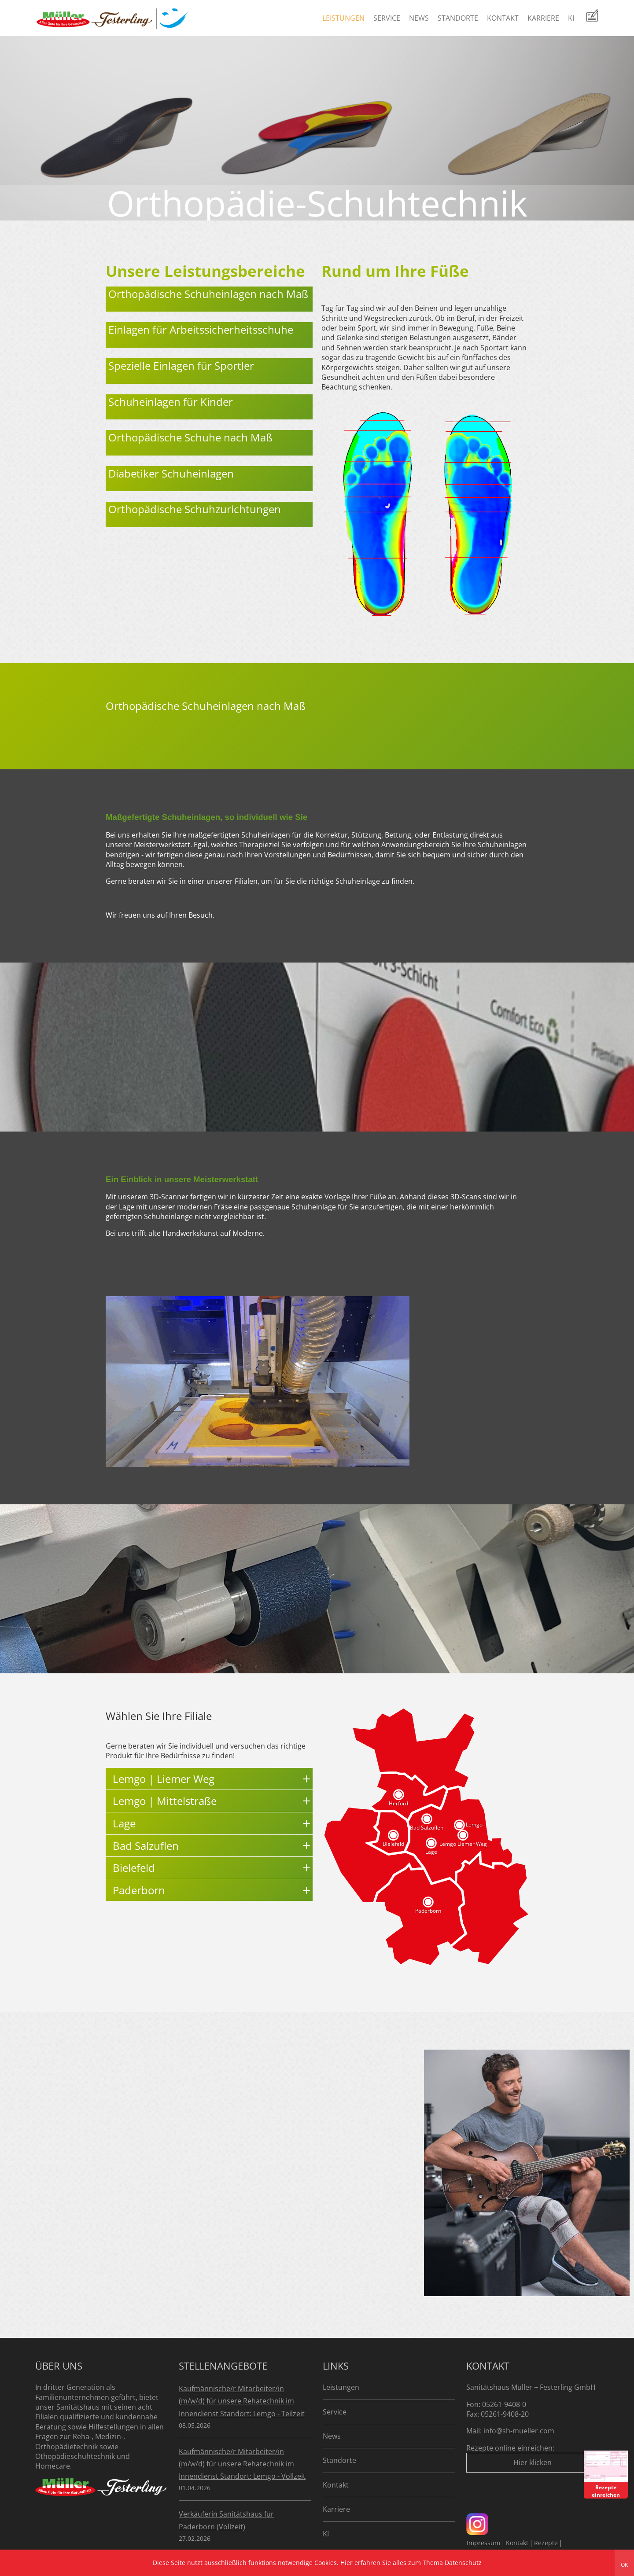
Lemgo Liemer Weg (463, 1844)
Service (386, 18)
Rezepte (546, 2543)
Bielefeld (393, 1844)
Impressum (483, 2543)
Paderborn (428, 1911)
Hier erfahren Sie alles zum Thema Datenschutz (411, 2562)
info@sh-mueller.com (518, 2431)
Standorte (458, 18)
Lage (431, 1852)
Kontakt (503, 18)
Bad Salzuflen (426, 1827)
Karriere (543, 18)
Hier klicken (532, 2462)
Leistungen (343, 18)
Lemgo (474, 1824)
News (419, 18)
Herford (398, 1803)
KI (571, 18)
